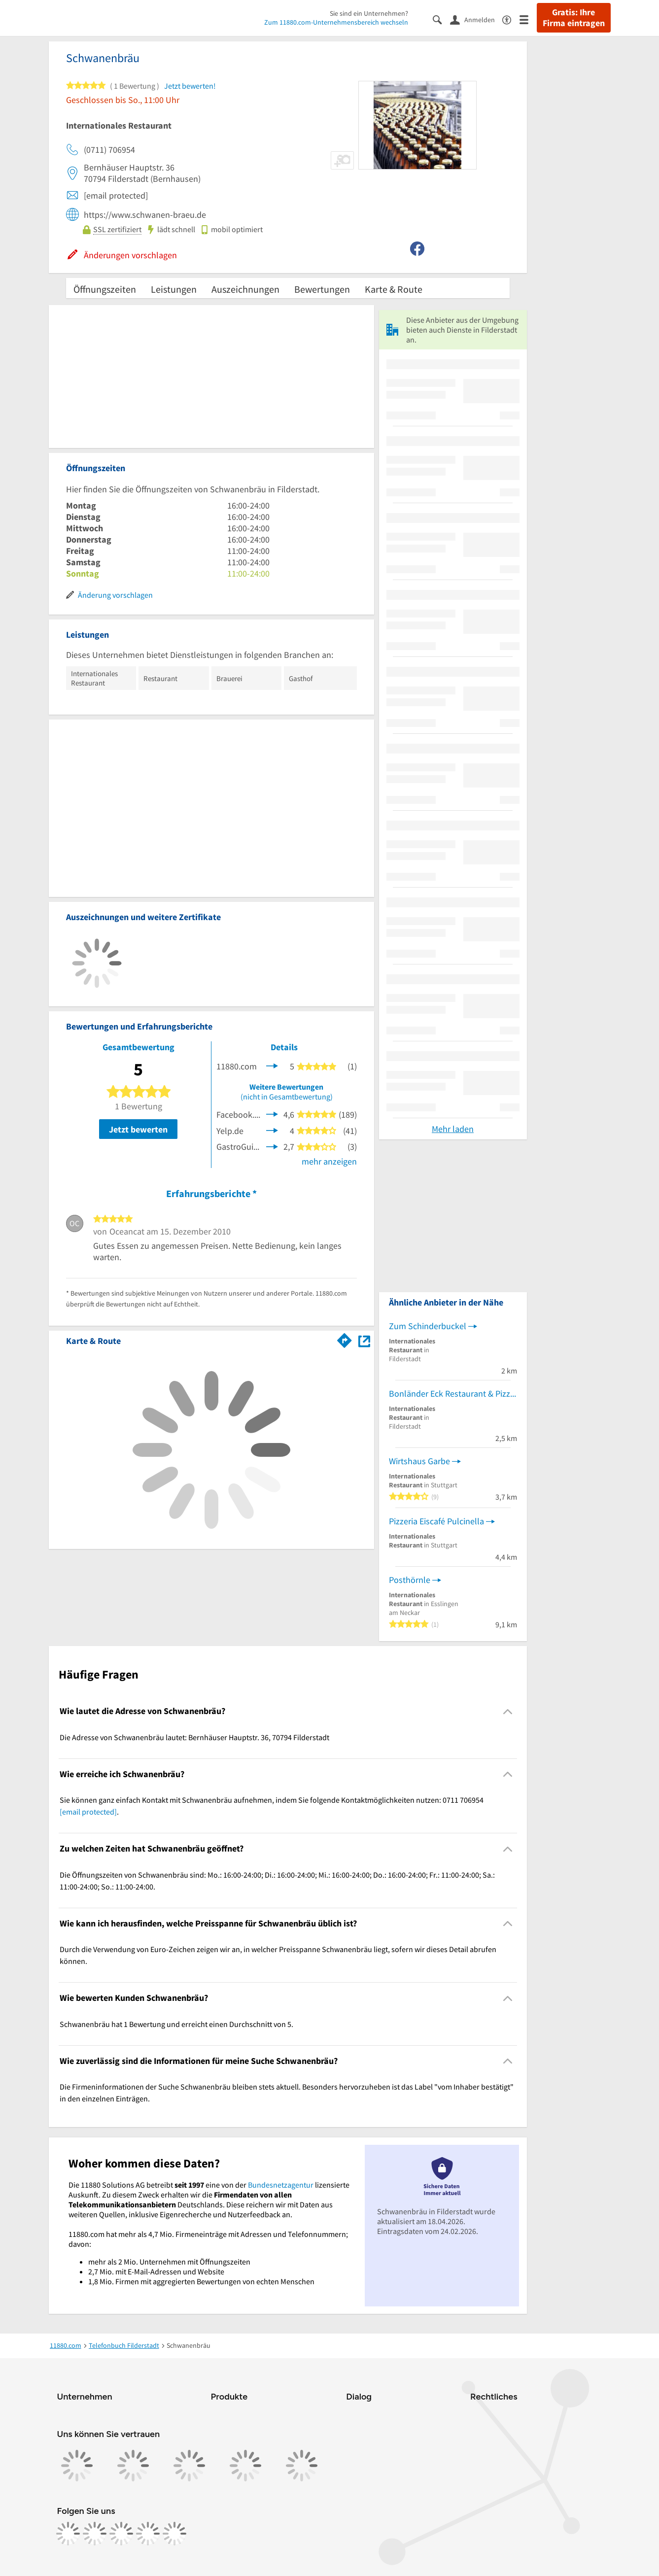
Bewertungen (322, 289)
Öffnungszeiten (104, 289)
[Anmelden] (476, 19)
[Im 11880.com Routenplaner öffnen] (344, 1339)
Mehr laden (453, 1128)
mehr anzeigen (329, 1161)
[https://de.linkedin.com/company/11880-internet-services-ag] (148, 2533)
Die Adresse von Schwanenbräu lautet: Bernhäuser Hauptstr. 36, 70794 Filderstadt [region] (194, 1737)
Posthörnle (409, 1579)
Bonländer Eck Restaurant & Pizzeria (453, 1393)
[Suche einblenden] (441, 19)
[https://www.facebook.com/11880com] (68, 2533)
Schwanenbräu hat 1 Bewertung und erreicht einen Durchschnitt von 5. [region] (176, 2024)
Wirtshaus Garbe (419, 1461)
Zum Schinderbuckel (427, 1326)
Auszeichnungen (245, 289)
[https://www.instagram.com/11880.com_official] (94, 2533)
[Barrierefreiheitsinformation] (511, 19)
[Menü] (528, 19)
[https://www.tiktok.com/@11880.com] (121, 2533)
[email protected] (88, 1812)
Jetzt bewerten (138, 1129)
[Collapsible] (507, 1711)
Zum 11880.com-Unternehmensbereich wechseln (336, 22)
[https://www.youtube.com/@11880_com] (174, 2533)
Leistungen (174, 289)
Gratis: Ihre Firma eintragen (574, 17)
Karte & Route (393, 289)
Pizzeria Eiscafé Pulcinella (436, 1521)
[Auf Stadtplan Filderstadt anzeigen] (364, 1340)
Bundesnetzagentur (280, 2185)
